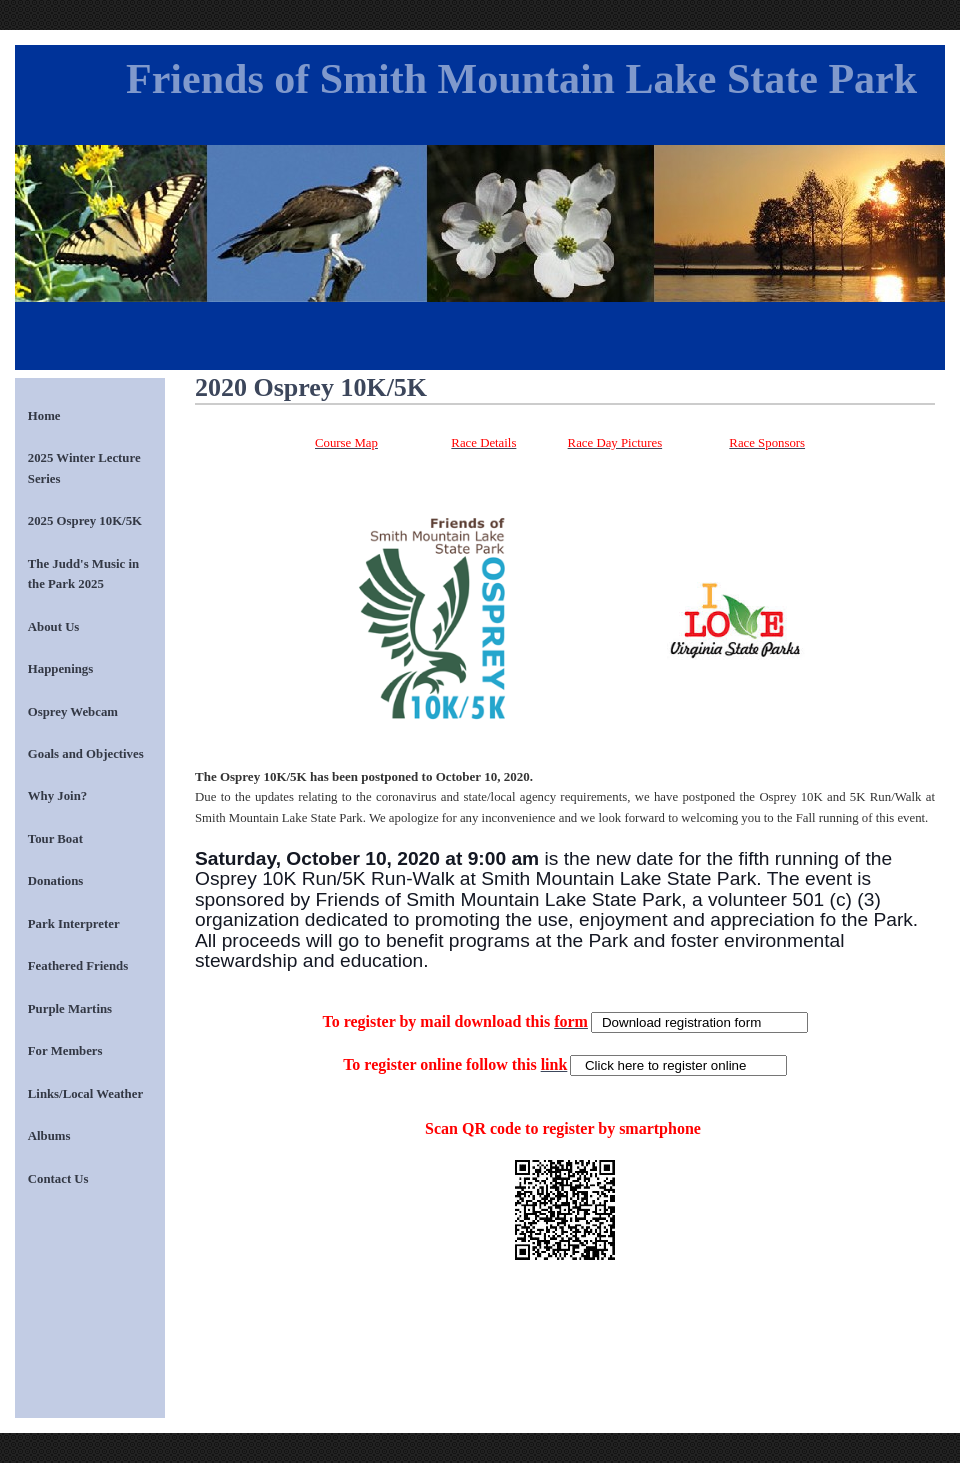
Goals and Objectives (86, 754)
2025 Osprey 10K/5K (85, 521)
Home (44, 416)
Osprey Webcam (73, 712)
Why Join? (57, 796)
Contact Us (58, 1179)
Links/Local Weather (85, 1094)
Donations (55, 881)
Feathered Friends (78, 966)
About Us (54, 627)
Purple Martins (70, 1009)
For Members (65, 1051)
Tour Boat (55, 839)
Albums (49, 1136)
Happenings (60, 669)
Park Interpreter (74, 924)
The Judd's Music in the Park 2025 (83, 574)
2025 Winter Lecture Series (84, 468)
